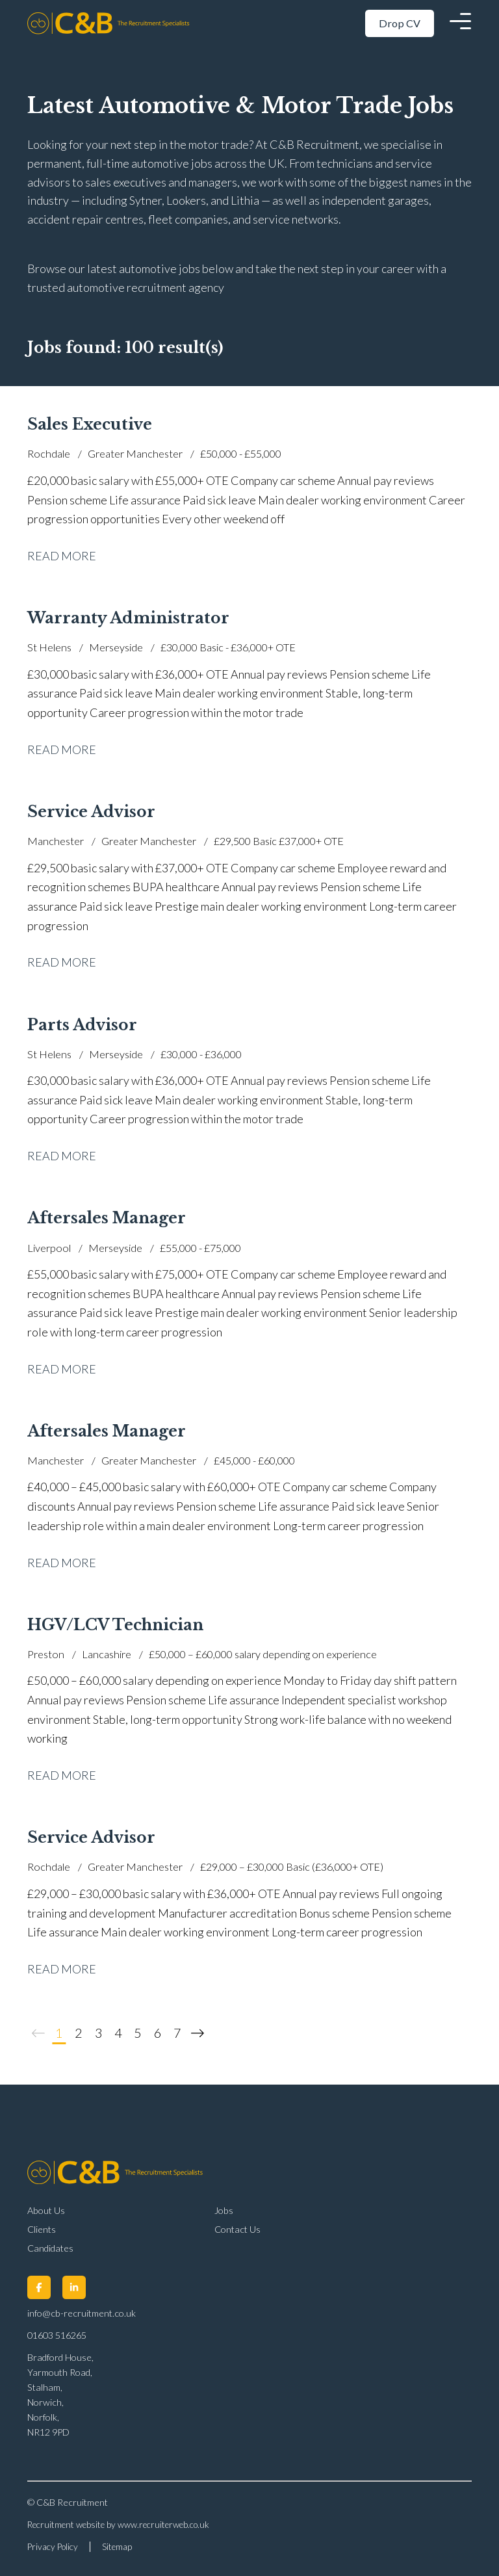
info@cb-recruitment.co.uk (81, 2313)
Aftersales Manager (106, 1217)
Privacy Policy (52, 2547)
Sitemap (117, 2547)
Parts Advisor (82, 1024)
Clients (41, 2229)
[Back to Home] (115, 23)
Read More (61, 556)
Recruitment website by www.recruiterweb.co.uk (118, 2524)
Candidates (50, 2248)
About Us (46, 2210)
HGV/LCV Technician (115, 1624)
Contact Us (237, 2229)
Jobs (223, 2210)
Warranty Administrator (128, 617)
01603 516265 (56, 2335)
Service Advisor (91, 811)
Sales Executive (89, 424)
